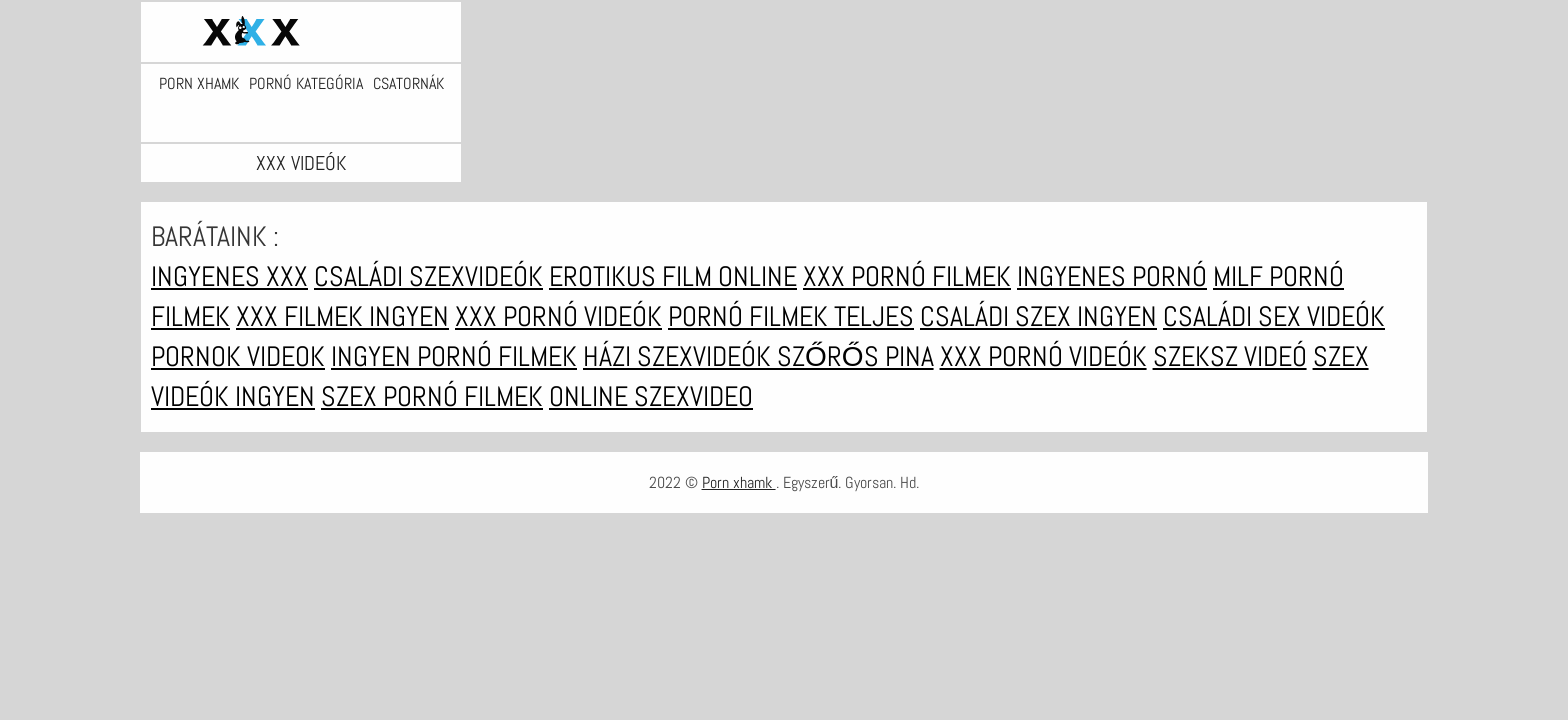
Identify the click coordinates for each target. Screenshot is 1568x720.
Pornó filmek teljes (791, 316)
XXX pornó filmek (907, 276)
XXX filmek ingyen (342, 316)
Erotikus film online (673, 276)
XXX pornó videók (558, 316)
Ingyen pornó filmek (454, 356)
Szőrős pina (855, 356)
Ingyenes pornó (1112, 276)
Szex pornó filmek (432, 396)
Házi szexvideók (680, 356)
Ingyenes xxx (229, 276)
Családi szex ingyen (1038, 316)
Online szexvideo (651, 396)
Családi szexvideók (428, 276)
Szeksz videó (1230, 356)
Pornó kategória (306, 84)
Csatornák (408, 84)
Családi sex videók (1274, 316)
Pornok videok (238, 356)
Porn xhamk (199, 84)
